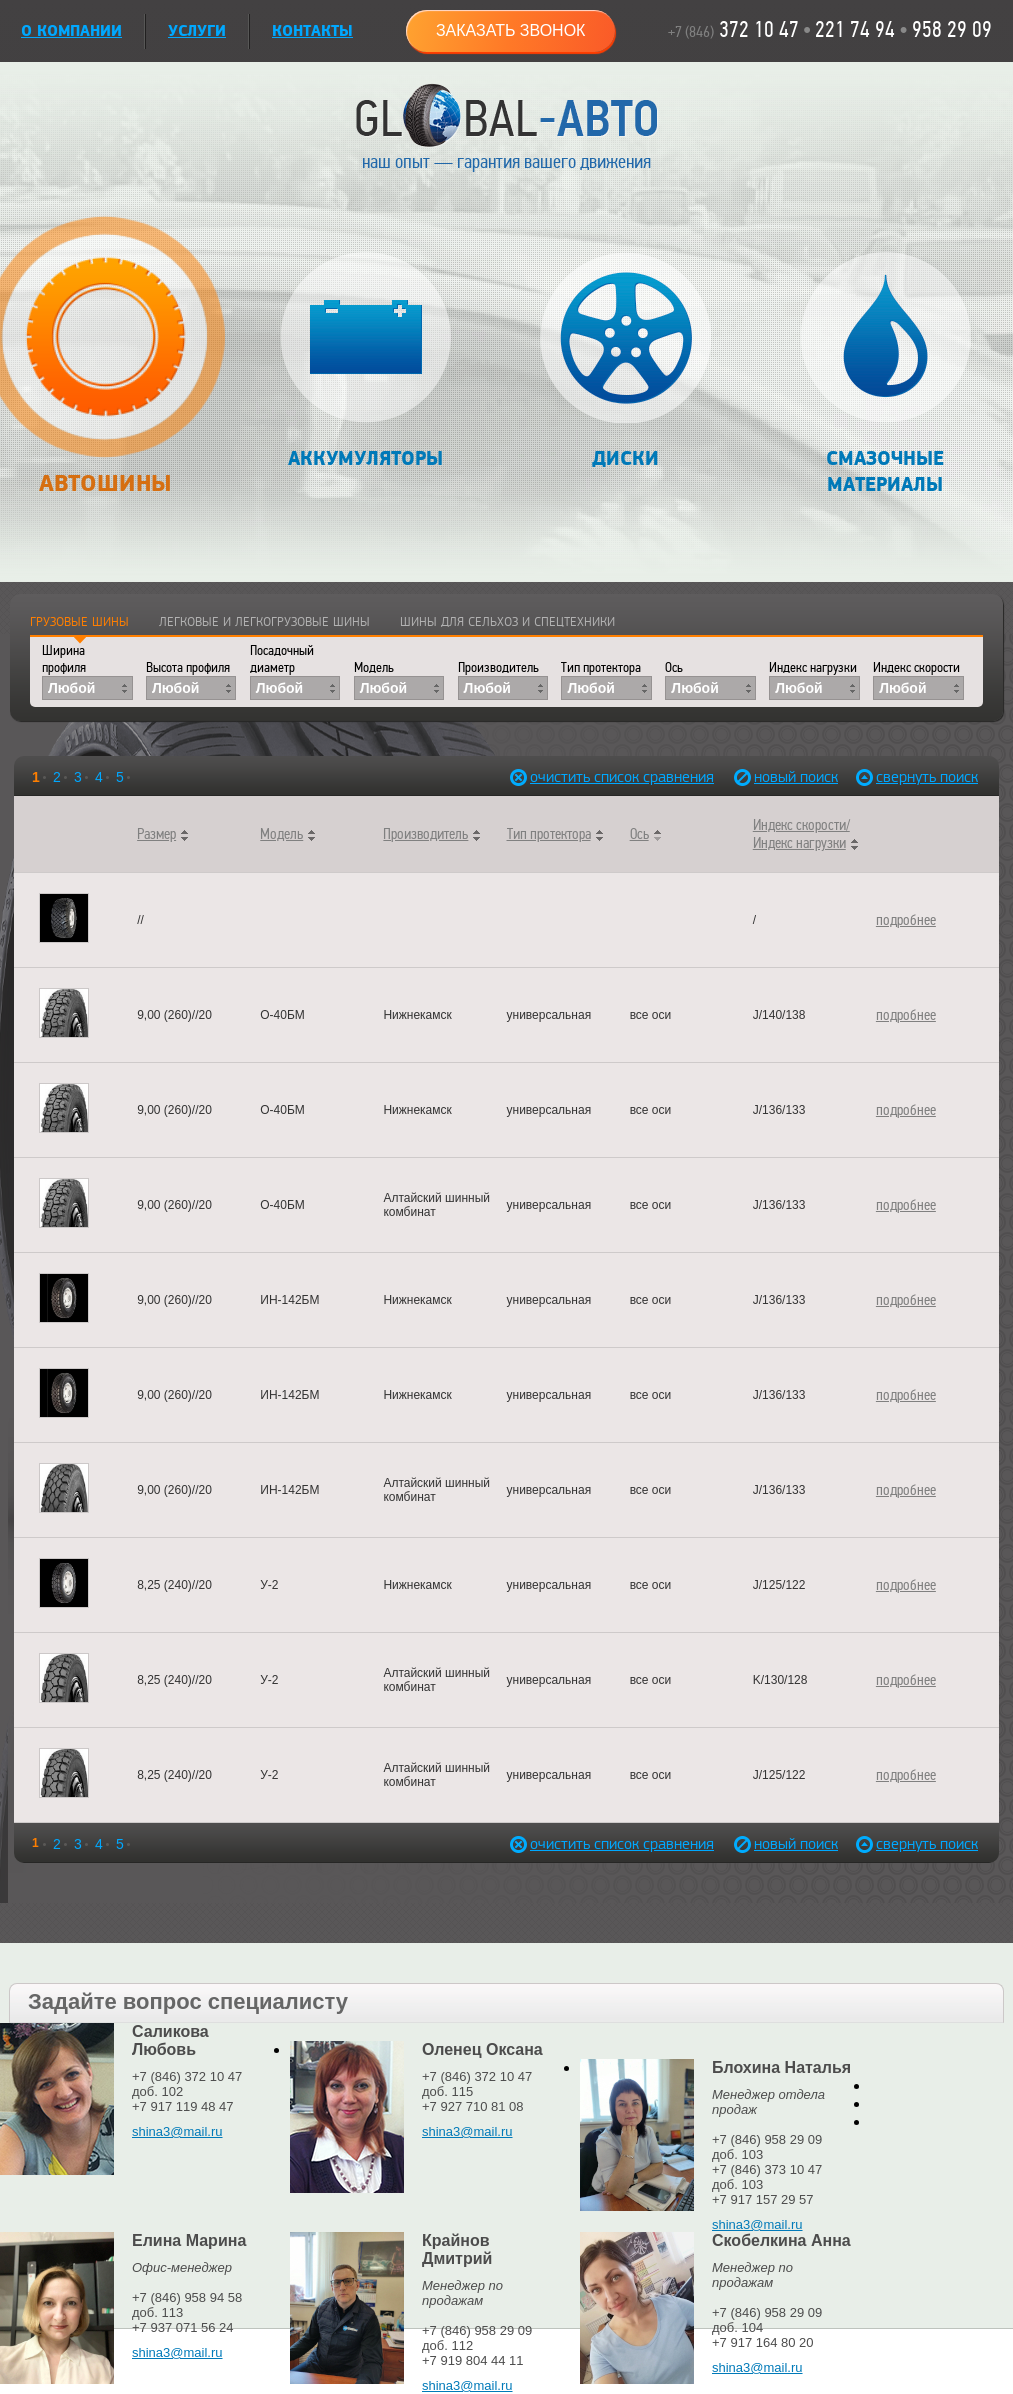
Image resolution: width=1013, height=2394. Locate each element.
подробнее (906, 920)
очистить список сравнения (573, 777)
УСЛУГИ (197, 31)
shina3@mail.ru (177, 2131)
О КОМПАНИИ (71, 31)
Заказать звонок (511, 30)
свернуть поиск (920, 777)
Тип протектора (601, 667)
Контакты (312, 31)
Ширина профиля (64, 659)
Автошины (104, 366)
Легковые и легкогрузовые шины (264, 622)
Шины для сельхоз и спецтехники (507, 622)
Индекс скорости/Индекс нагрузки (801, 834)
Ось (674, 667)
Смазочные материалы (885, 374)
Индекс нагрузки (813, 667)
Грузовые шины (79, 622)
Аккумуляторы (365, 361)
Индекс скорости (916, 667)
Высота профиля (188, 667)
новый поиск (796, 777)
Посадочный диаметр (282, 659)
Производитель (498, 667)
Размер (156, 834)
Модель (374, 667)
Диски (625, 361)
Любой (71, 688)
